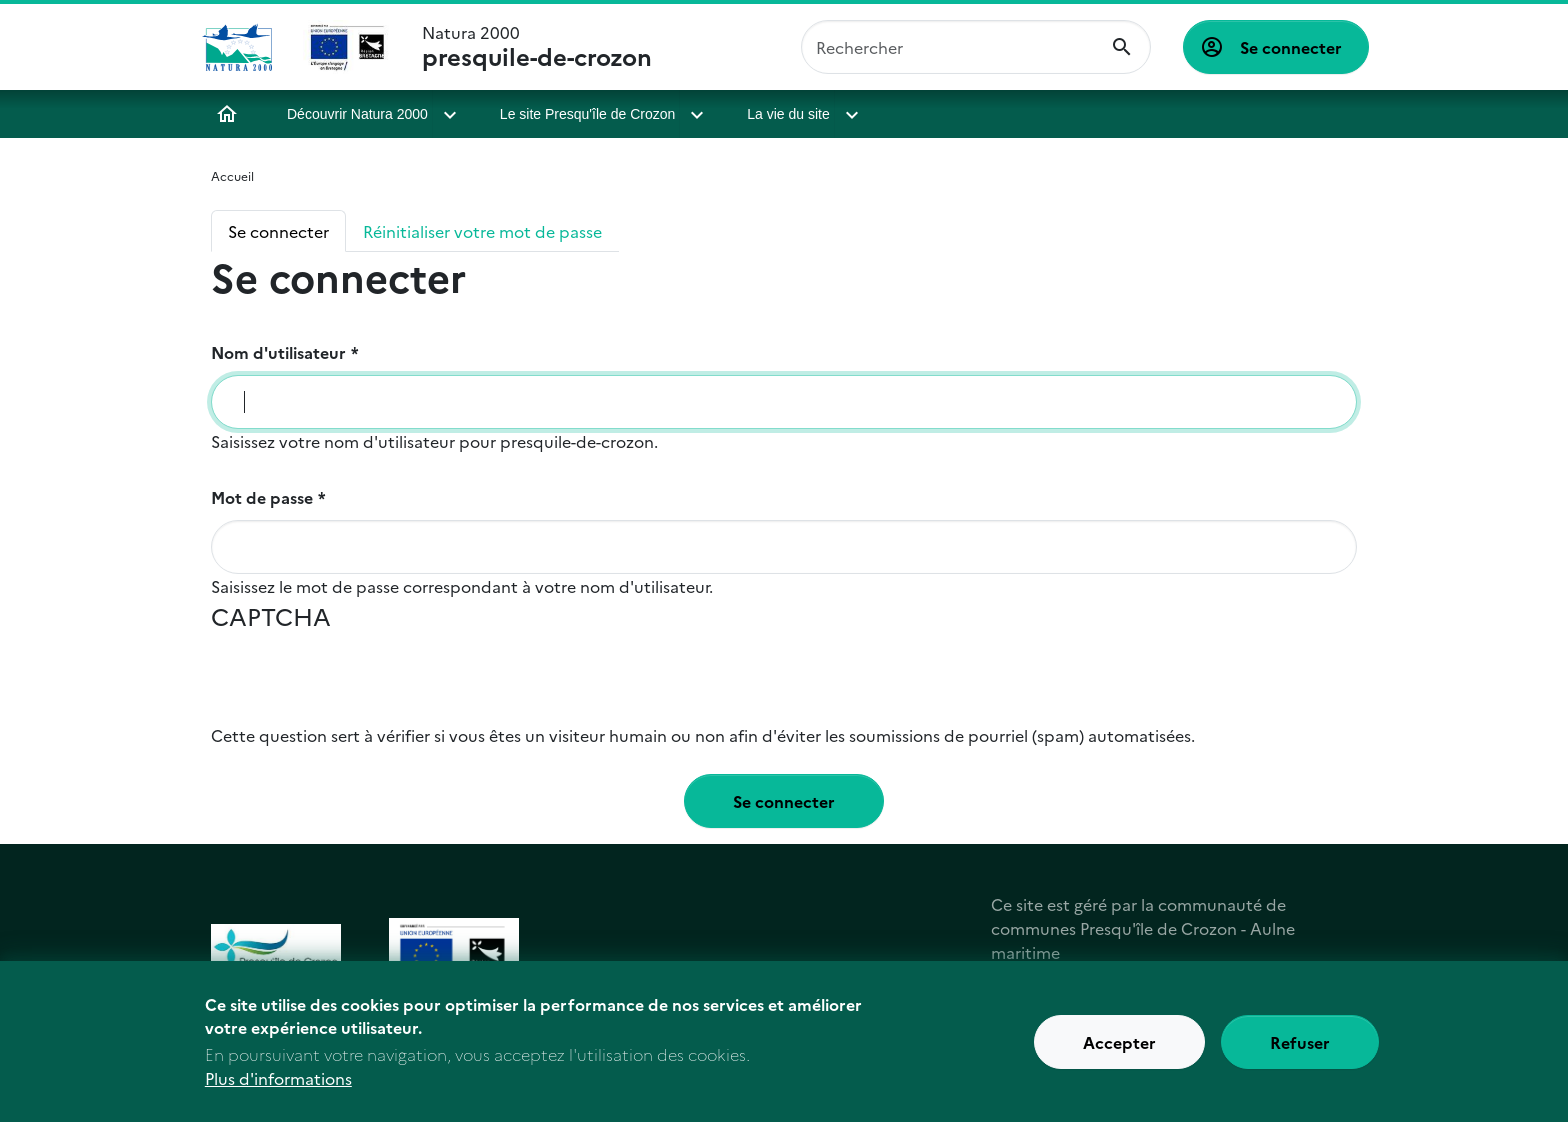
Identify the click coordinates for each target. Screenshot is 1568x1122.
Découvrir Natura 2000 (357, 114)
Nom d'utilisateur (278, 352)
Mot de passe (262, 497)
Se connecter (1291, 47)
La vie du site (788, 114)
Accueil (227, 114)
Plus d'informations (278, 1082)
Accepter (1119, 1045)
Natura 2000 (537, 47)
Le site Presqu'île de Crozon (587, 114)
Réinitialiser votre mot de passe (482, 231)
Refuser (1300, 1045)
